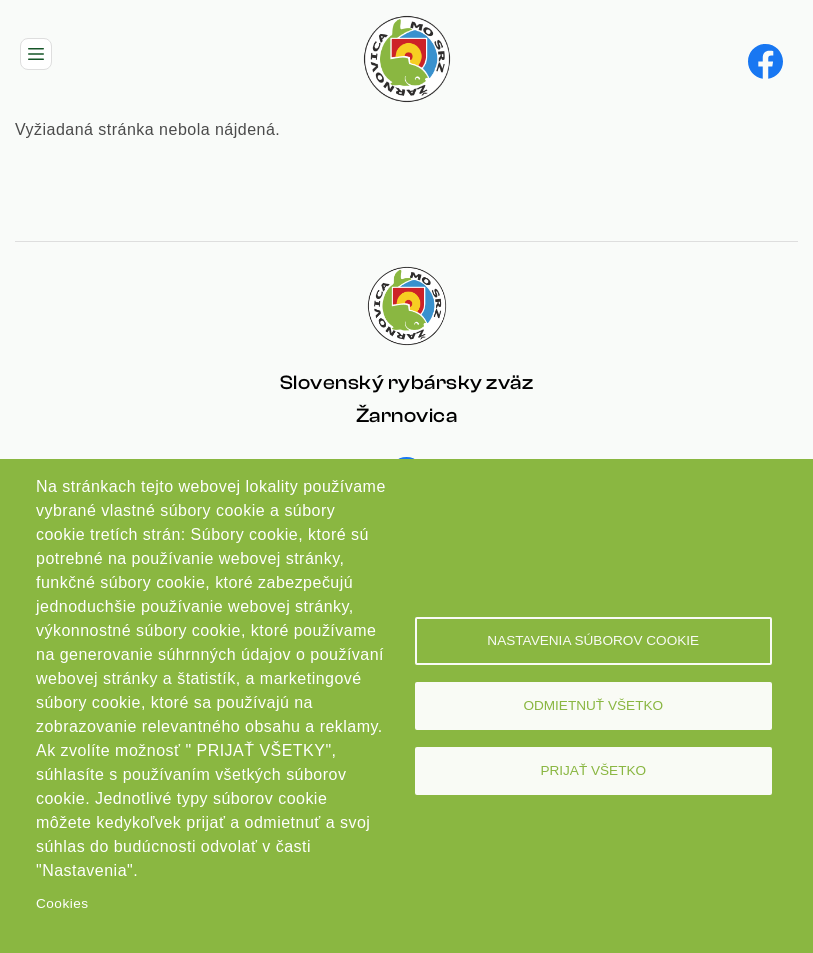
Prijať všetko (593, 770)
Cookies (62, 903)
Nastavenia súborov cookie (593, 640)
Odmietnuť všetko (593, 705)
